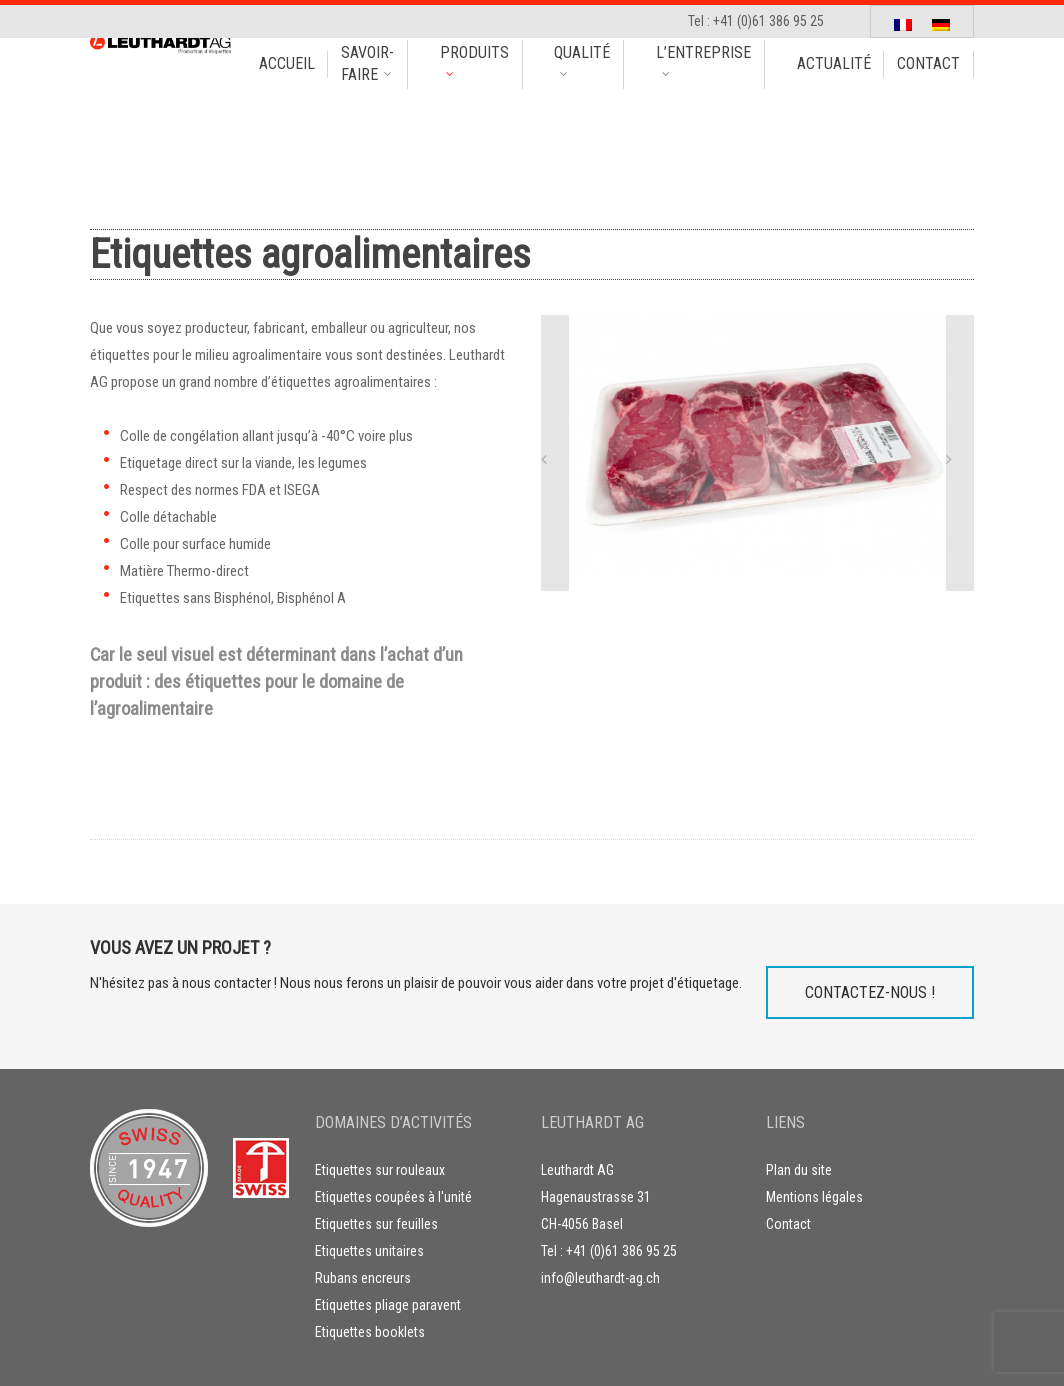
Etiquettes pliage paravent (388, 1305)
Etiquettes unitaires (369, 1251)
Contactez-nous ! (870, 992)
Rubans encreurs (363, 1278)
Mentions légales (814, 1197)
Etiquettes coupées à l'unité (393, 1197)
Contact (788, 1224)
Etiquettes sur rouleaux (380, 1170)
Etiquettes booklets (370, 1332)
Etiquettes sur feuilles (376, 1224)
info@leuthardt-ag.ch (600, 1278)
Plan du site (799, 1170)
